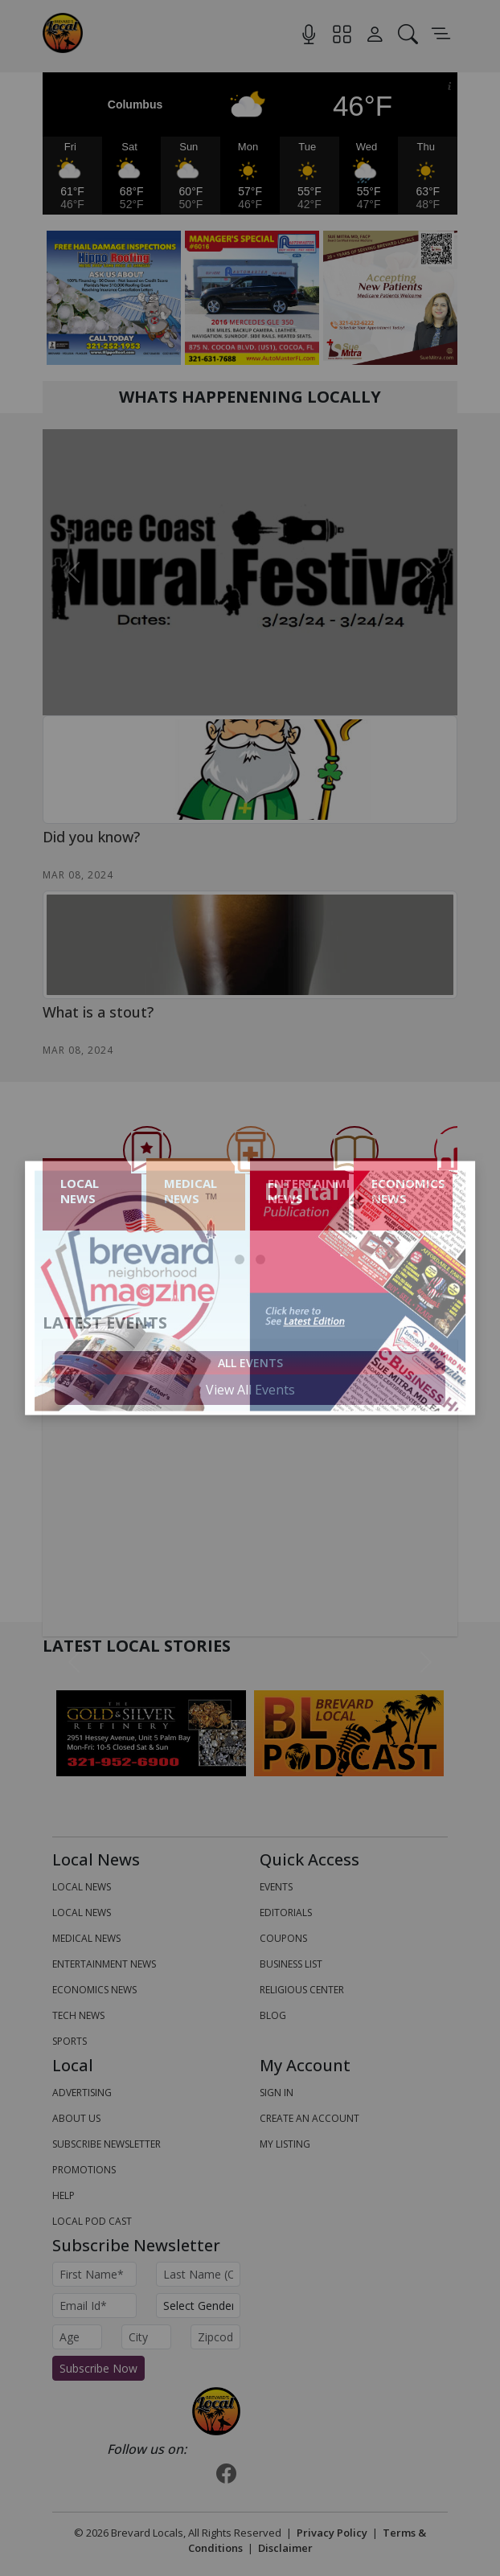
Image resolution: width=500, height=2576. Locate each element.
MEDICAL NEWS (86, 1938)
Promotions (84, 2170)
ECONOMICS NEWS (94, 1990)
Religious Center (302, 1990)
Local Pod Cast (92, 2221)
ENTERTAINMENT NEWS (104, 1964)
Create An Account (309, 2118)
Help (63, 2195)
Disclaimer (285, 2548)
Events (276, 1887)
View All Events (250, 1390)
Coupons (283, 1938)
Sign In (276, 2092)
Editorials (286, 1912)
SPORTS (69, 2041)
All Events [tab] (250, 1362)
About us (76, 2118)
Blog (273, 2015)
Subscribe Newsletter (106, 2144)
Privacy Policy (332, 2532)
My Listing (285, 2144)
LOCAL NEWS (81, 1887)
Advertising (82, 2092)
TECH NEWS (78, 2015)
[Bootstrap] (216, 2411)
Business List (291, 1964)
